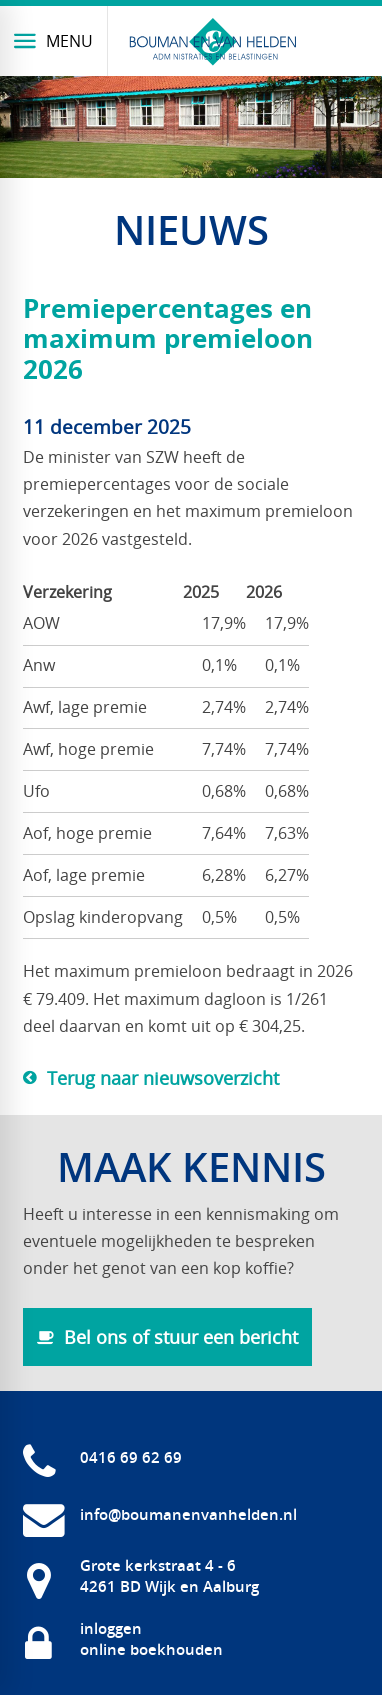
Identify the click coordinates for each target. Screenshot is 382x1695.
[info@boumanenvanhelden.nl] (160, 1514)
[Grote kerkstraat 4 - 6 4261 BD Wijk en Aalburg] (141, 1576)
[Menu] (54, 41)
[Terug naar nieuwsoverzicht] (151, 1078)
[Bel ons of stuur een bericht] (167, 1337)
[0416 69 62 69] (102, 1457)
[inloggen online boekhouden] (123, 1639)
